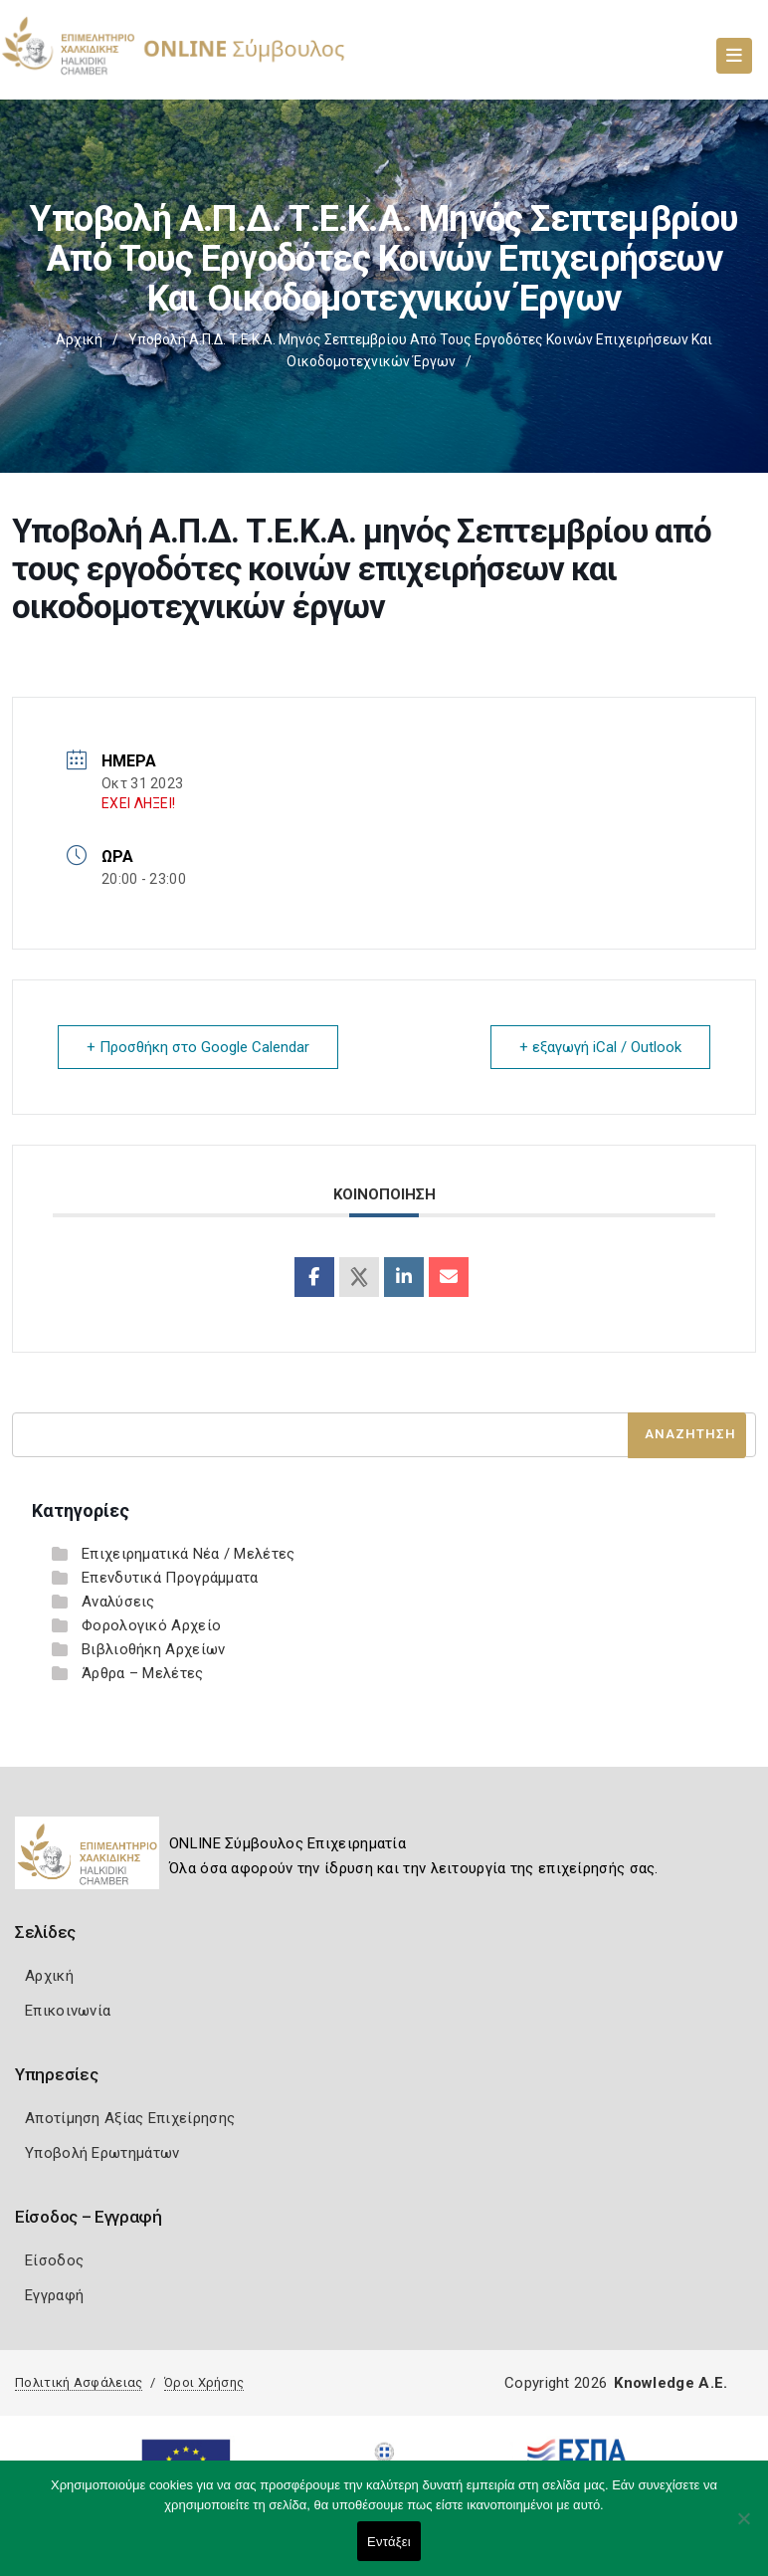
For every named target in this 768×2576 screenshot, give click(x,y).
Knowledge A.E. (670, 2383)
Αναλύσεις (118, 1601)
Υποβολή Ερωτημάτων (102, 2153)
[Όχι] (743, 2528)
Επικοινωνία (67, 2011)
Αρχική (79, 339)
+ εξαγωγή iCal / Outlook (600, 1047)
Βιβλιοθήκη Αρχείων (153, 1649)
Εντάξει (389, 2541)
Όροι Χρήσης (204, 2382)
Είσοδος (54, 2260)
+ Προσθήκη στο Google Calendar (198, 1047)
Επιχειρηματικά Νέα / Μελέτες (188, 1554)
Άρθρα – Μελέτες (143, 1673)
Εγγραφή (54, 2295)
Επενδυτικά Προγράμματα (170, 1578)
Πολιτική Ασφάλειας (78, 2382)
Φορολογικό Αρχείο (151, 1625)
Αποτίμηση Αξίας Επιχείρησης (130, 2118)
